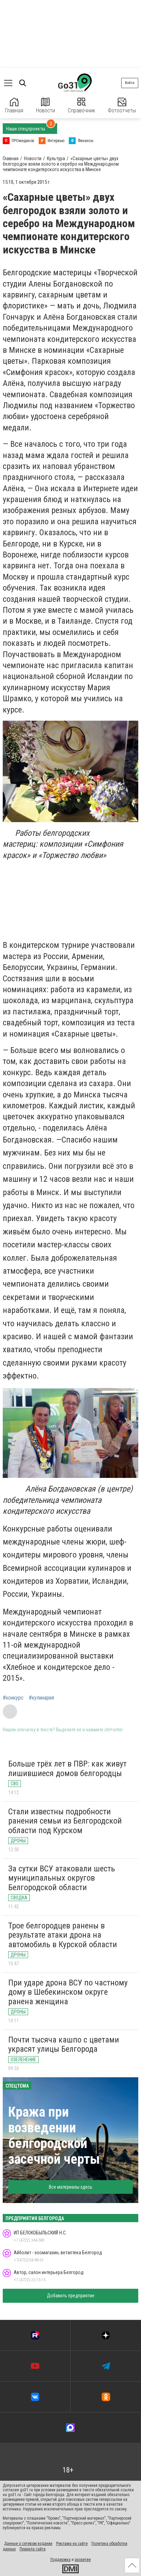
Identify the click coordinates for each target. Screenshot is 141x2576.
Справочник (81, 106)
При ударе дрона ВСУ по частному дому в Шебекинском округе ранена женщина (68, 1992)
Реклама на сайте (72, 2543)
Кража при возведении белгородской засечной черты (54, 2135)
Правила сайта (33, 2549)
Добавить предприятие (70, 2295)
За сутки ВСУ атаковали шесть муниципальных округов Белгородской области (61, 1878)
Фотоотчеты (122, 106)
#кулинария (41, 1698)
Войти (129, 83)
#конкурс (13, 1698)
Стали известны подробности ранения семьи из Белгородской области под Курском (65, 1821)
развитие (83, 2559)
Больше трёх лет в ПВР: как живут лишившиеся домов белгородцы (67, 1768)
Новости (45, 106)
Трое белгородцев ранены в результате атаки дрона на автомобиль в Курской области (62, 1935)
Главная (14, 106)
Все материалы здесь (70, 2187)
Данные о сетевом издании (28, 2543)
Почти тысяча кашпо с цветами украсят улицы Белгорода (63, 2044)
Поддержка (60, 2559)
